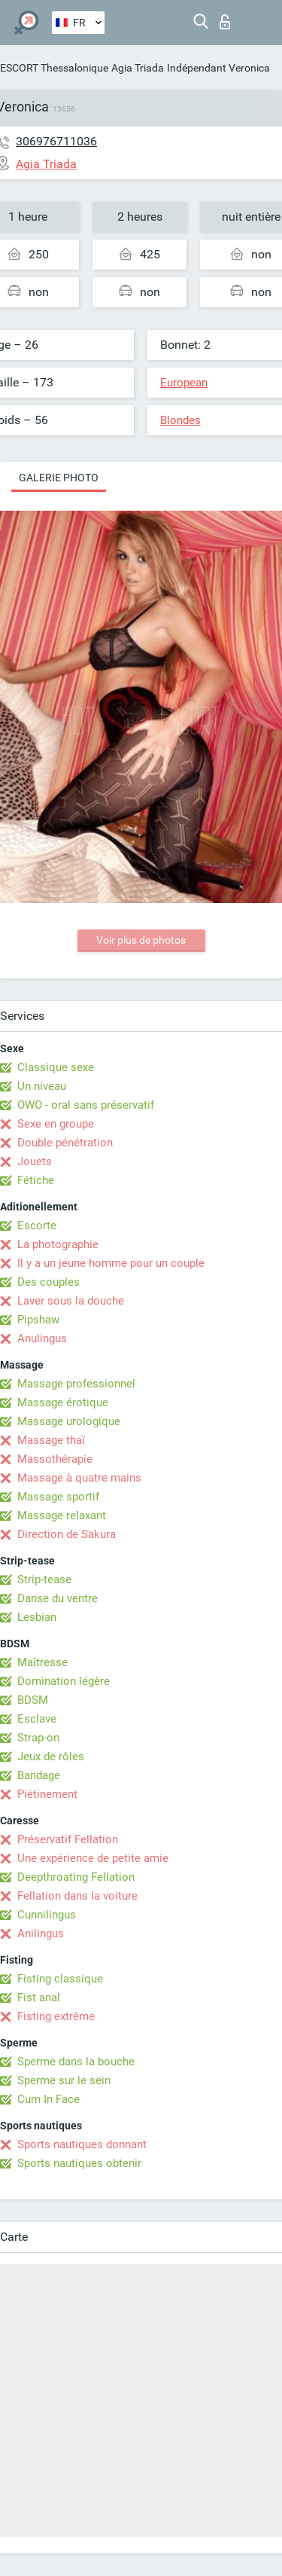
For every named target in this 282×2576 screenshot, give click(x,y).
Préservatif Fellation (67, 1839)
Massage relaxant (61, 1515)
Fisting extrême (56, 2016)
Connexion (225, 22)
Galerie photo (59, 478)
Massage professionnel (76, 1383)
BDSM (32, 1700)
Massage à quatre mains (79, 1478)
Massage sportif (58, 1496)
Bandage (38, 1775)
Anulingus (42, 1338)
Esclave (36, 1719)
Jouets (34, 1161)
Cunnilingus (46, 1914)
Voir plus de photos (141, 940)
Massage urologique (68, 1421)
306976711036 (56, 141)
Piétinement (47, 1794)
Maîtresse (42, 1662)
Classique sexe (55, 1067)
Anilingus (40, 1933)
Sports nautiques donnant (82, 2144)
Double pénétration (65, 1142)
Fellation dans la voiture (77, 1896)
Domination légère (63, 1681)
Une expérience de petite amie (92, 1858)
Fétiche (35, 1180)
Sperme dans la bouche (76, 2061)
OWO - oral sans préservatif (85, 1105)
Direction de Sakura (66, 1534)
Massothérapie (54, 1459)
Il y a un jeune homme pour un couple (111, 1263)
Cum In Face (48, 2099)
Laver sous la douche (70, 1301)
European (184, 382)
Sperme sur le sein (64, 2080)
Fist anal (38, 1997)
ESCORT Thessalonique (54, 68)
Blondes (180, 420)
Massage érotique (62, 1402)
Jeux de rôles (50, 1756)
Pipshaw (38, 1319)
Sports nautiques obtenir (79, 2163)
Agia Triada (137, 68)
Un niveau (41, 1086)
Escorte (36, 1225)
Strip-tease (44, 1579)
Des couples (48, 1282)
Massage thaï (51, 1440)
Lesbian (36, 1617)
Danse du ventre (57, 1598)
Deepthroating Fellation (76, 1877)
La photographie (58, 1244)
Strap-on (38, 1737)
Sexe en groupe (55, 1124)
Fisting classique (60, 1978)
